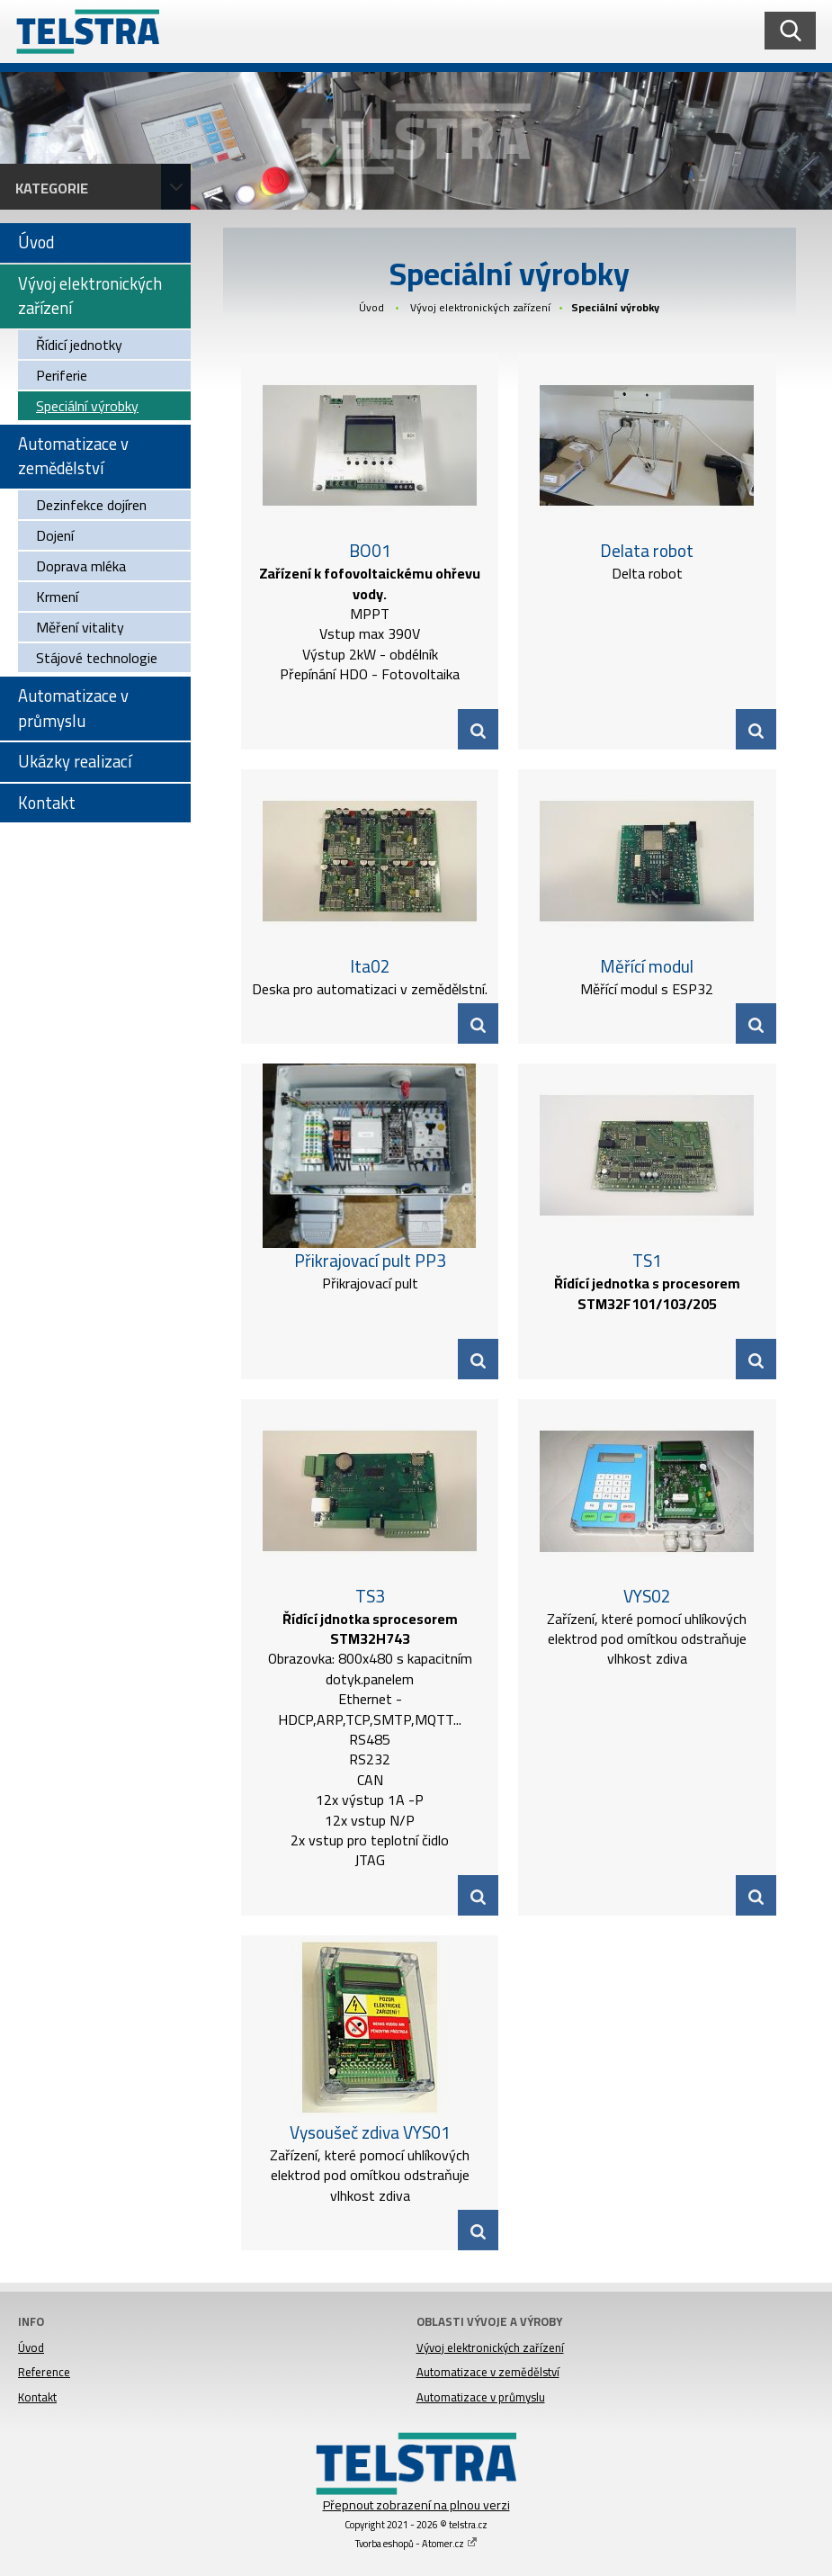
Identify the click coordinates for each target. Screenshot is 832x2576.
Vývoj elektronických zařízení (480, 307)
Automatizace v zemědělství (487, 2372)
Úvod (371, 307)
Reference (44, 2372)
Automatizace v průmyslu (480, 2397)
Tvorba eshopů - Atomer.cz (416, 2544)
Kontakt (37, 2397)
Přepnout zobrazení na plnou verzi (416, 2505)
